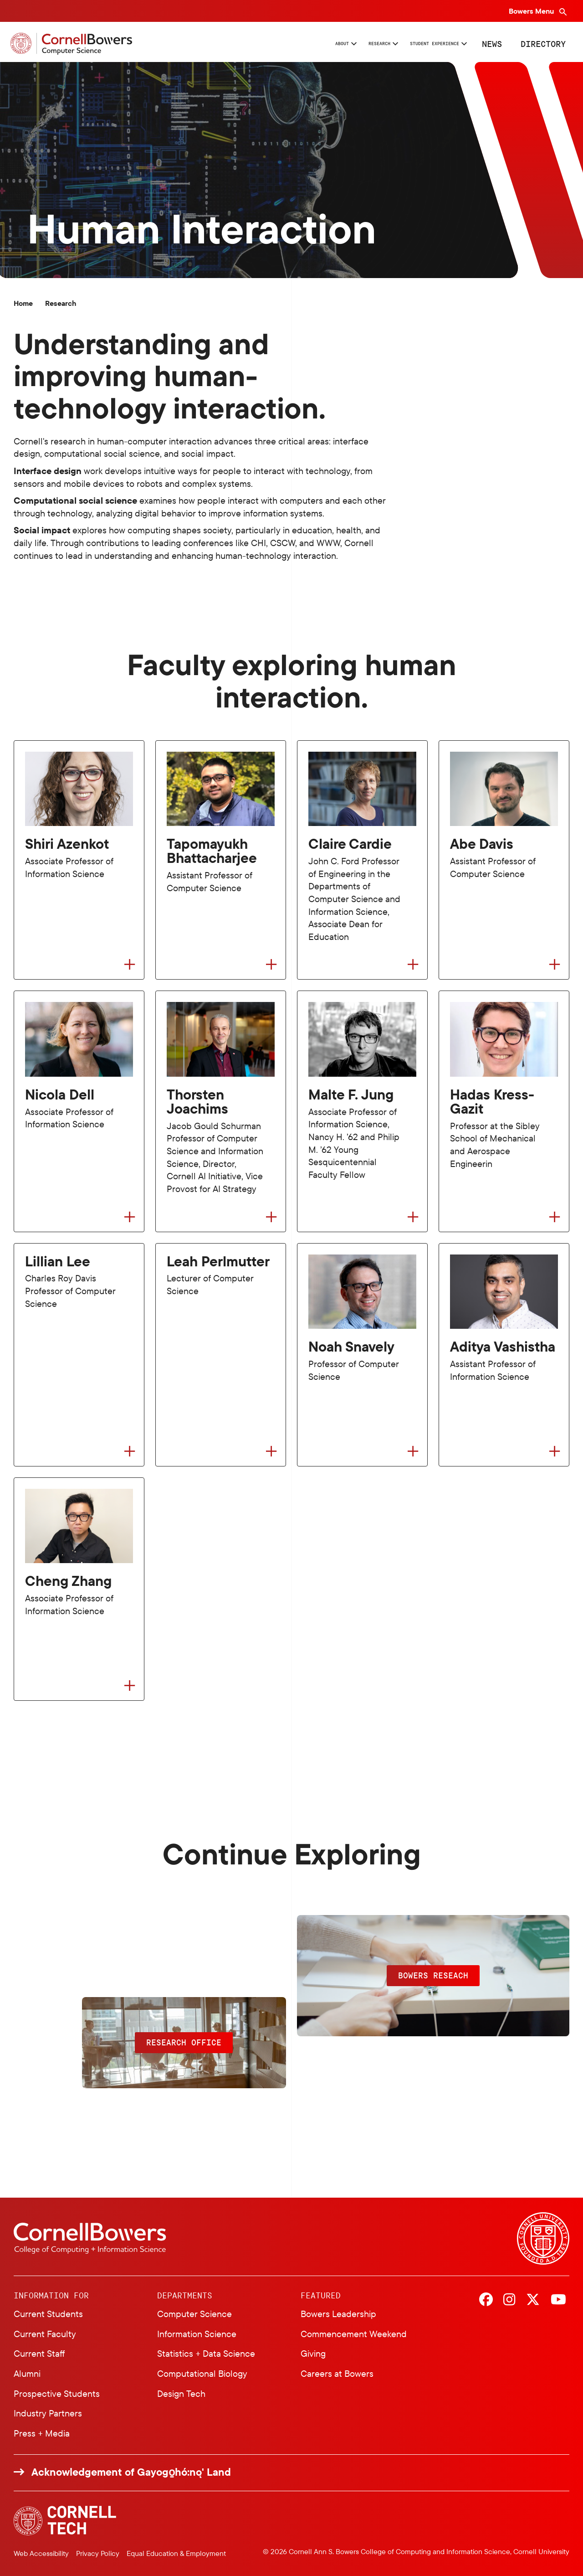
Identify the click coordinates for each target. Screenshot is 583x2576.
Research (315, 43)
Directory (539, 43)
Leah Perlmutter (218, 1261)
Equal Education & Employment (176, 2553)
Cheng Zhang (68, 1581)
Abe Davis (481, 844)
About (256, 43)
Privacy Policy (97, 2553)
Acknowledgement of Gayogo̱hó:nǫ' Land (131, 2472)
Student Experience (407, 43)
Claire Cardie (350, 844)
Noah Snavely (351, 1347)
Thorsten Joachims (197, 1102)
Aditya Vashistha (502, 1347)
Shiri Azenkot (67, 844)
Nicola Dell (59, 1095)
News (488, 43)
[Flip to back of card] (129, 964)
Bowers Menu (532, 10)
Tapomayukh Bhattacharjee (212, 851)
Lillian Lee (57, 1261)
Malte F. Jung (351, 1095)
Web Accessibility (41, 2553)
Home (23, 303)
